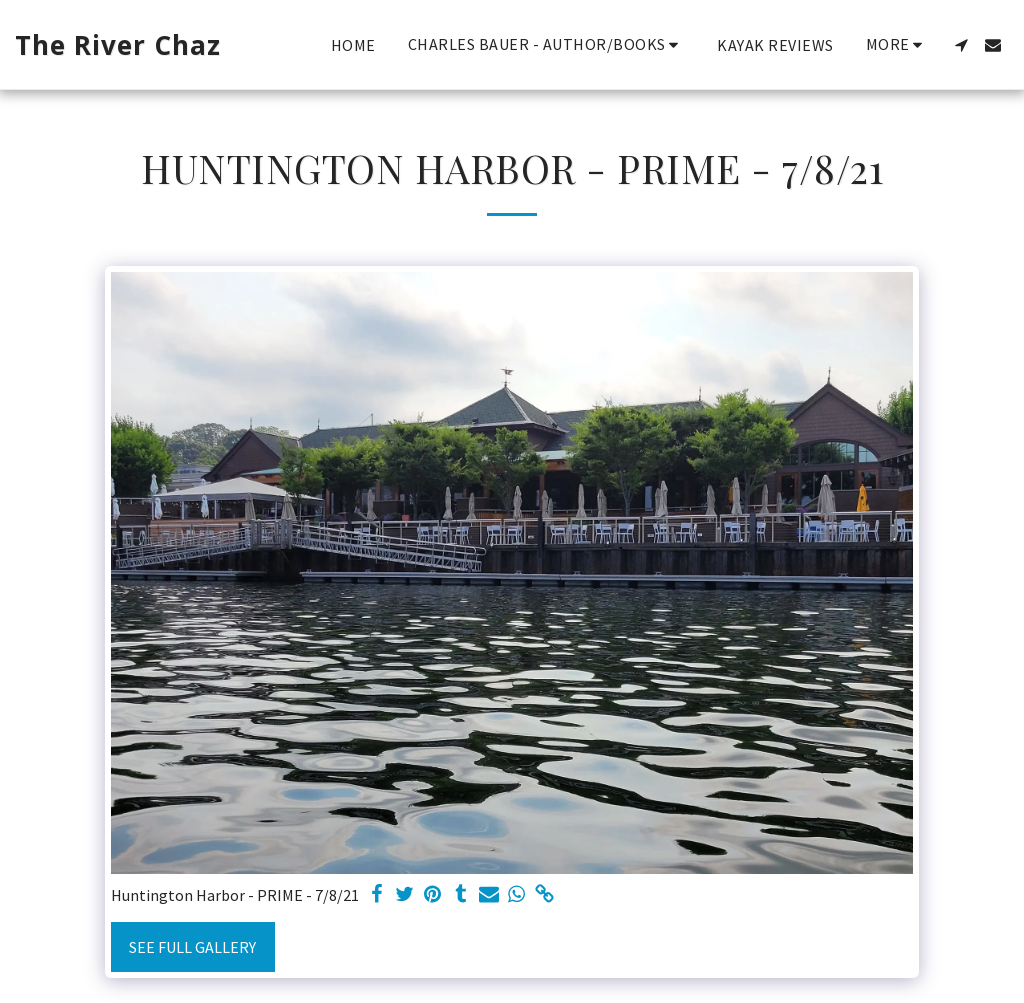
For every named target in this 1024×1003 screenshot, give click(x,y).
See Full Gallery (192, 947)
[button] (547, 44)
